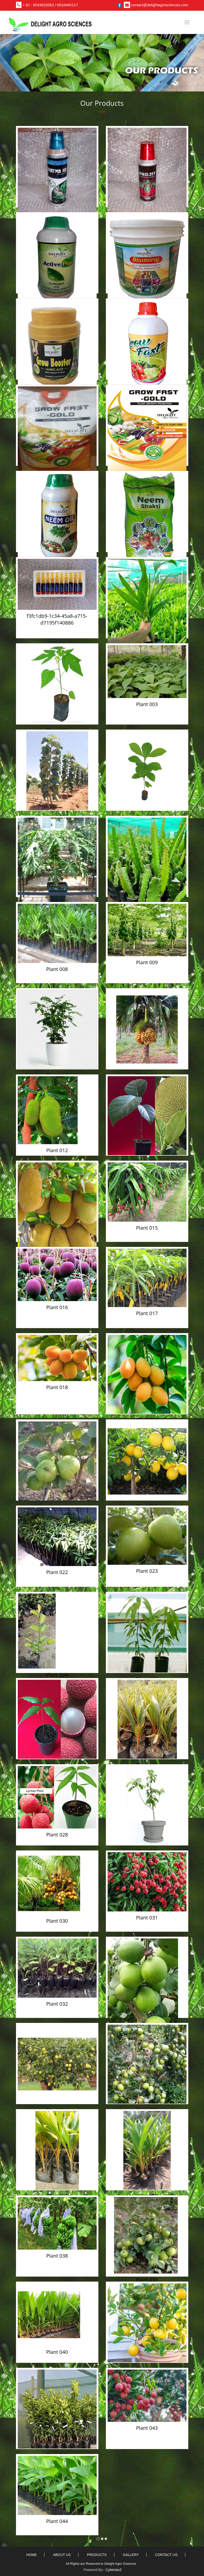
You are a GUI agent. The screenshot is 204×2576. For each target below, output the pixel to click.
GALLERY (131, 2555)
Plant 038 (57, 2255)
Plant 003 (147, 704)
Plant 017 (147, 1313)
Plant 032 (57, 2003)
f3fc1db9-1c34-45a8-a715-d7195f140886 (57, 619)
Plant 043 (147, 2428)
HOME (31, 2555)
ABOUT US (62, 2555)
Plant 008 (57, 969)
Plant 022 (57, 1572)
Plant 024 (57, 1674)
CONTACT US (166, 2555)
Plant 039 (147, 2279)
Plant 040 (57, 2352)
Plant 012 (57, 1150)
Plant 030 (57, 1920)
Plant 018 (57, 1387)
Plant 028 (57, 1834)
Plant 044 (57, 2521)
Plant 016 (57, 1307)
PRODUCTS (97, 2555)
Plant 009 (147, 962)
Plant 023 (147, 1571)
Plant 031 (147, 1917)
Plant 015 (147, 1227)
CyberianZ (114, 2570)
